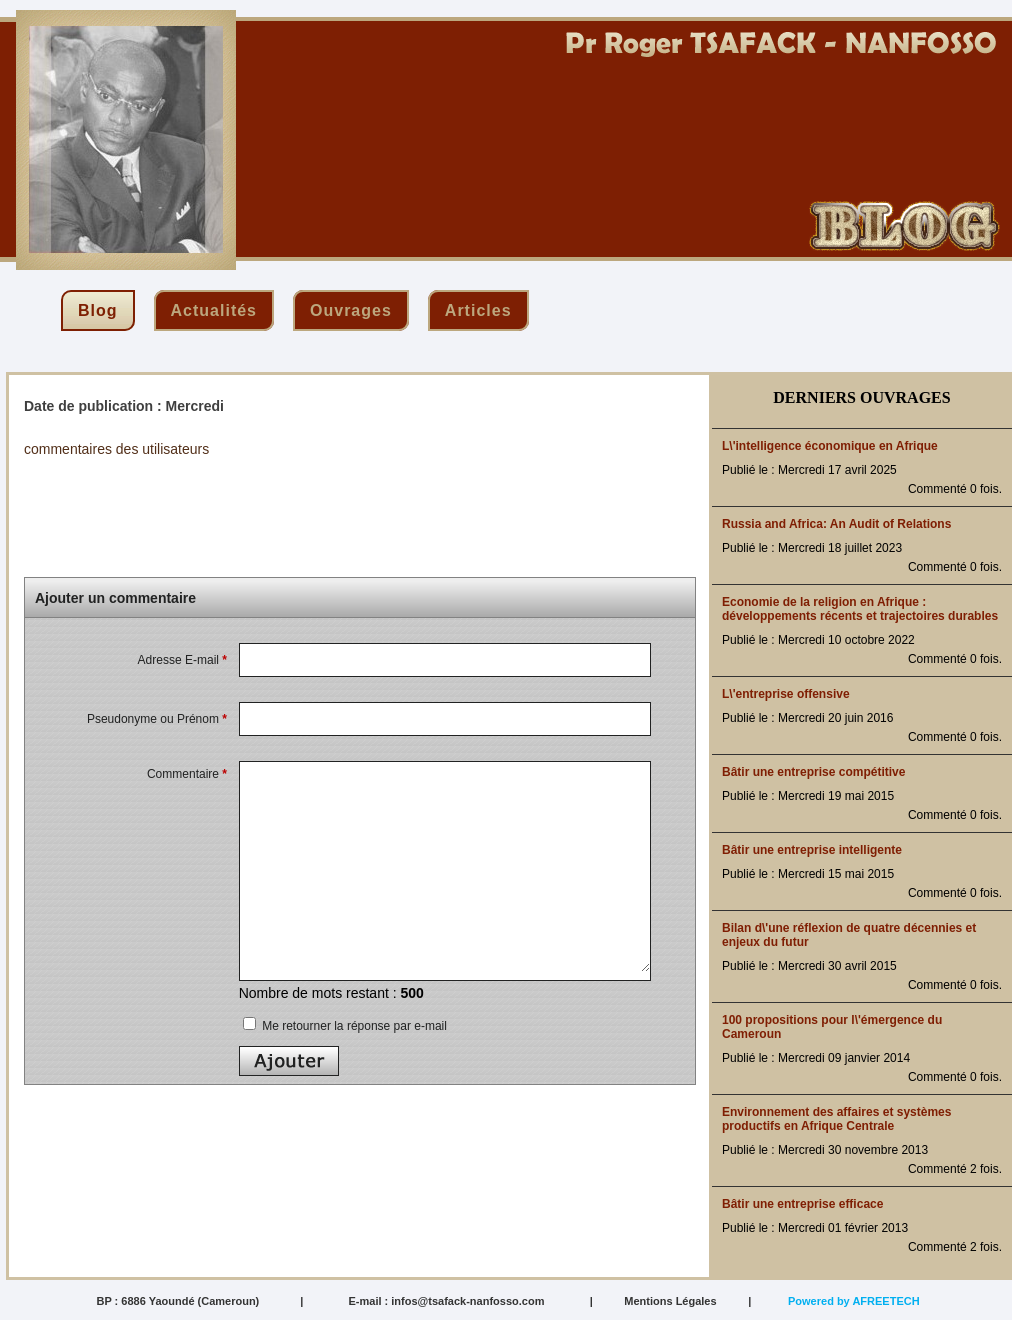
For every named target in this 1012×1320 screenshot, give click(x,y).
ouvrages (351, 310)
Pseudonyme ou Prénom (157, 719)
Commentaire (187, 774)
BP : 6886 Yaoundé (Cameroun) (177, 1301)
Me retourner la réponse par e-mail (345, 1026)
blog (98, 310)
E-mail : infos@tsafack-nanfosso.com (446, 1301)
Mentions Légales (670, 1301)
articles (478, 310)
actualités (214, 310)
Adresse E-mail (182, 660)
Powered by (854, 1301)
